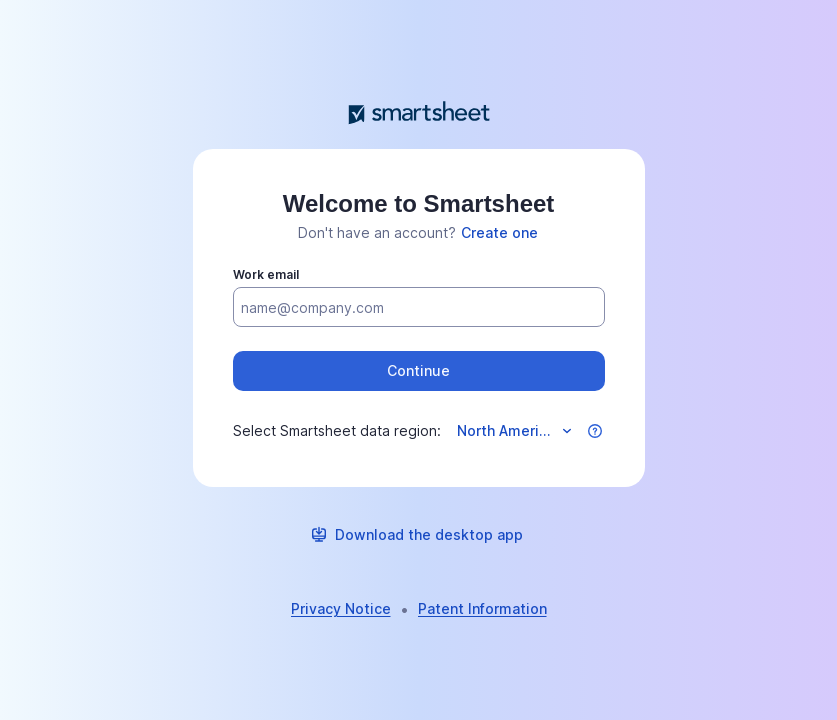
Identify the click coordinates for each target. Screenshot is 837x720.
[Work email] (419, 308)
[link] (499, 233)
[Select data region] (513, 431)
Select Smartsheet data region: (337, 430)
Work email (266, 274)
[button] (419, 371)
